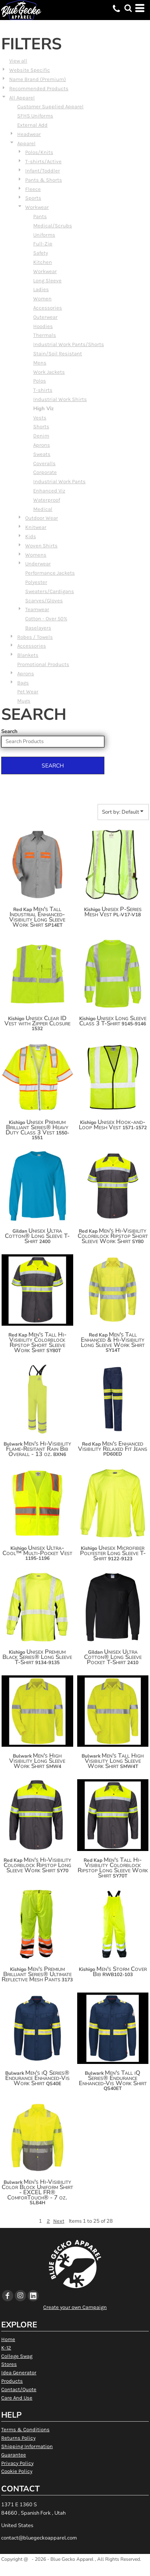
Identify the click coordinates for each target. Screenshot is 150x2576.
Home (8, 2339)
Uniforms (44, 235)
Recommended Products (38, 88)
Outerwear (45, 317)
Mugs (23, 701)
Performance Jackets (50, 573)
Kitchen (42, 262)
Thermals (44, 335)
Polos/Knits (39, 152)
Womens (35, 555)
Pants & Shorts (43, 180)
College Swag (16, 2356)
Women (42, 299)
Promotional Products (43, 664)
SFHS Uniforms (35, 116)
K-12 (6, 2348)
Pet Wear (27, 692)
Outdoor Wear (41, 518)
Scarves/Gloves (44, 600)
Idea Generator (18, 2372)
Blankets (27, 655)
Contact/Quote (18, 2389)
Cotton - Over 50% (46, 619)
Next (58, 2221)
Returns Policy (18, 2438)
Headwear (29, 134)
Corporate (45, 472)
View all (18, 61)
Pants (40, 216)
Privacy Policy (17, 2463)
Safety (40, 253)
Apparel (26, 143)
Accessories (47, 308)
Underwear (38, 564)
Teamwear (37, 609)
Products (12, 2381)
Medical (42, 509)
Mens (39, 363)
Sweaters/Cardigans (49, 591)
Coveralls (44, 463)
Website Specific (29, 70)
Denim (41, 436)
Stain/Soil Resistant (57, 353)
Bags (23, 683)
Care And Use (16, 2398)
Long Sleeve (47, 280)
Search (9, 731)
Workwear (37, 207)
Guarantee (13, 2455)
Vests (39, 418)
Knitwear (35, 527)
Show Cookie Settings (75, 2569)
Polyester (36, 582)
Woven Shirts (41, 546)
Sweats (41, 454)
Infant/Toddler (42, 171)
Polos (39, 381)
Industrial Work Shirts (60, 399)
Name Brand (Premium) (37, 79)
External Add (32, 125)
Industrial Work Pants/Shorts (68, 344)
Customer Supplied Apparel (50, 106)
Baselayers (38, 628)
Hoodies (43, 326)
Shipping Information (27, 2446)
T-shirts (42, 390)
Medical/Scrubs (52, 226)
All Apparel (22, 98)
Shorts (41, 426)
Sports (33, 198)
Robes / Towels (35, 637)
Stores (9, 2364)
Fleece (33, 189)
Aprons (41, 445)
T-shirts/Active (43, 161)
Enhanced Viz (49, 491)
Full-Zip (42, 244)
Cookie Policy (16, 2471)
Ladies (41, 289)
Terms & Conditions (25, 2429)
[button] (128, 8)
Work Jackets (49, 372)
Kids (30, 536)
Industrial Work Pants (59, 481)
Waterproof (46, 500)
